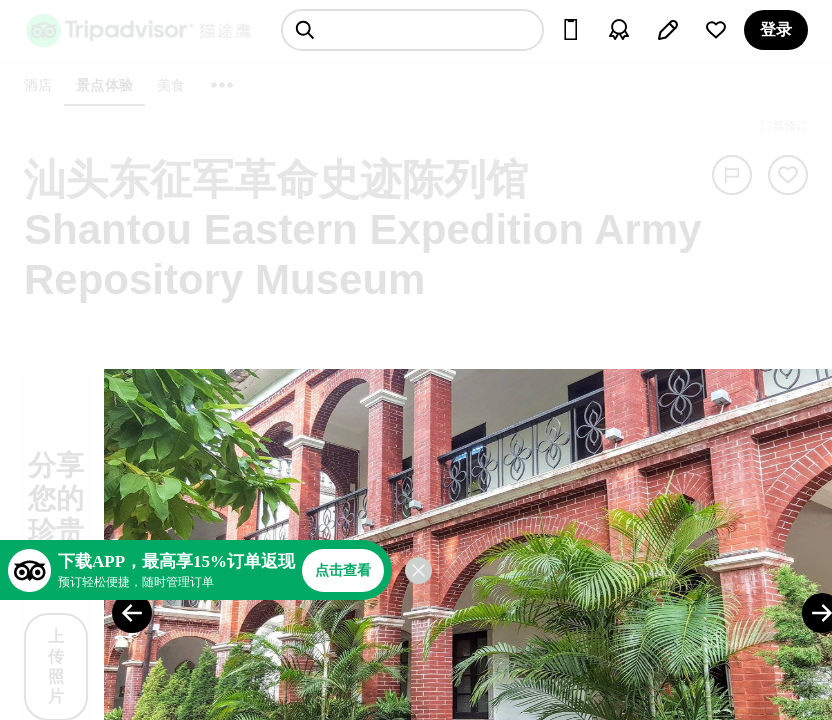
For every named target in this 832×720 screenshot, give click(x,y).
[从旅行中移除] (788, 175)
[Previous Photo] (132, 613)
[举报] (732, 175)
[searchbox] (412, 30)
